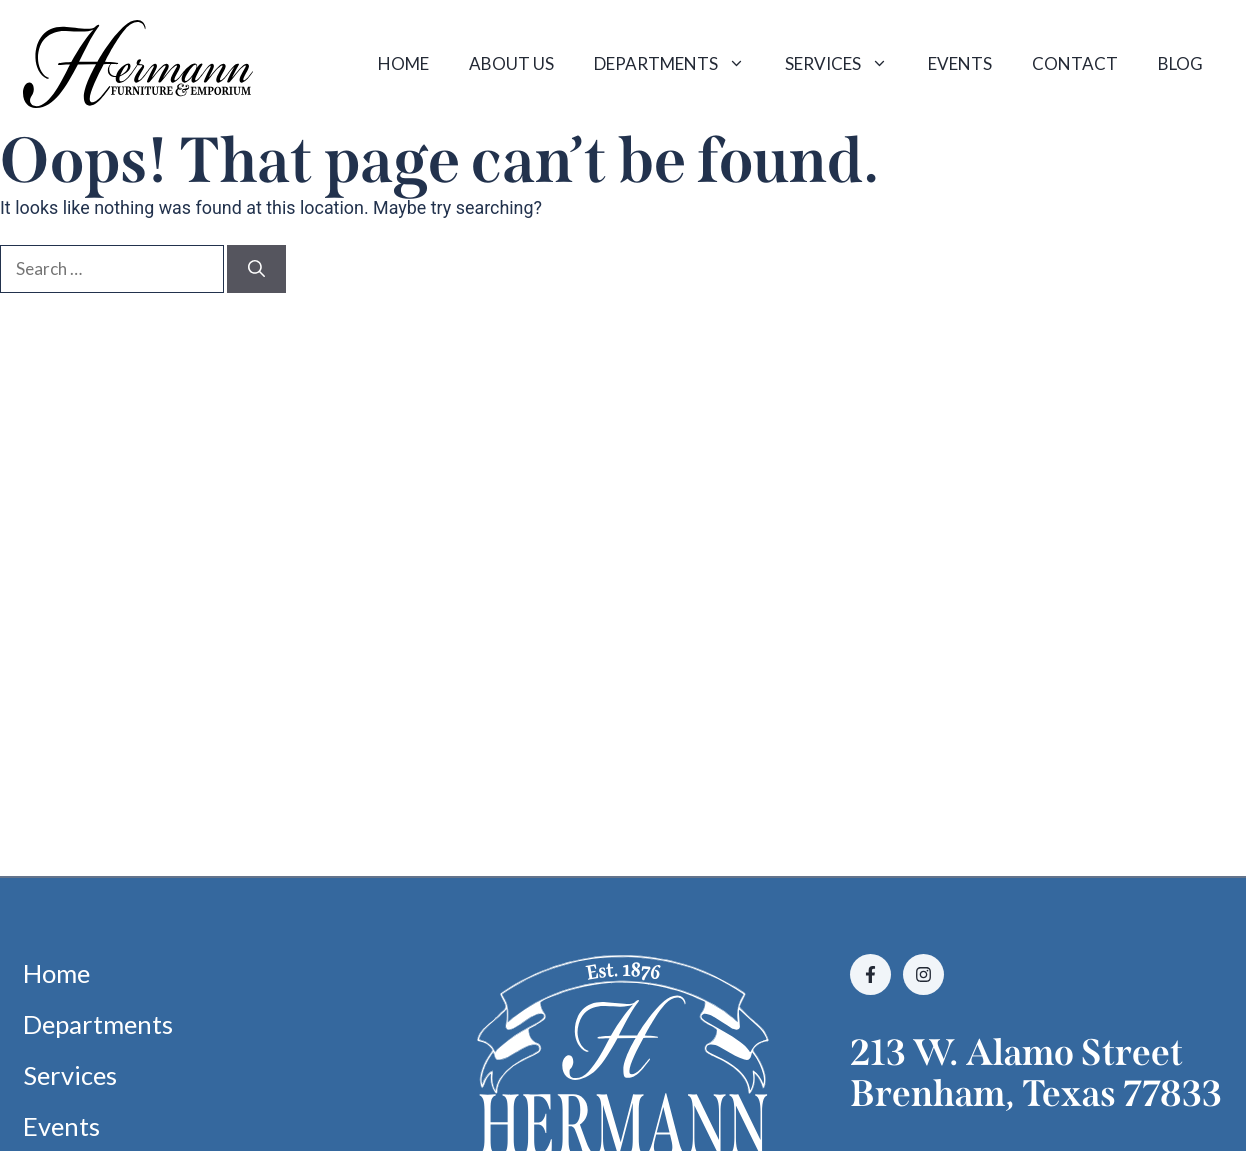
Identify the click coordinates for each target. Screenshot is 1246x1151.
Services (846, 64)
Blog (1180, 63)
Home (403, 63)
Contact (1075, 63)
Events (960, 63)
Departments (679, 64)
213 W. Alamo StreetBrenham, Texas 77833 (1036, 1073)
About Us (511, 63)
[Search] (256, 269)
